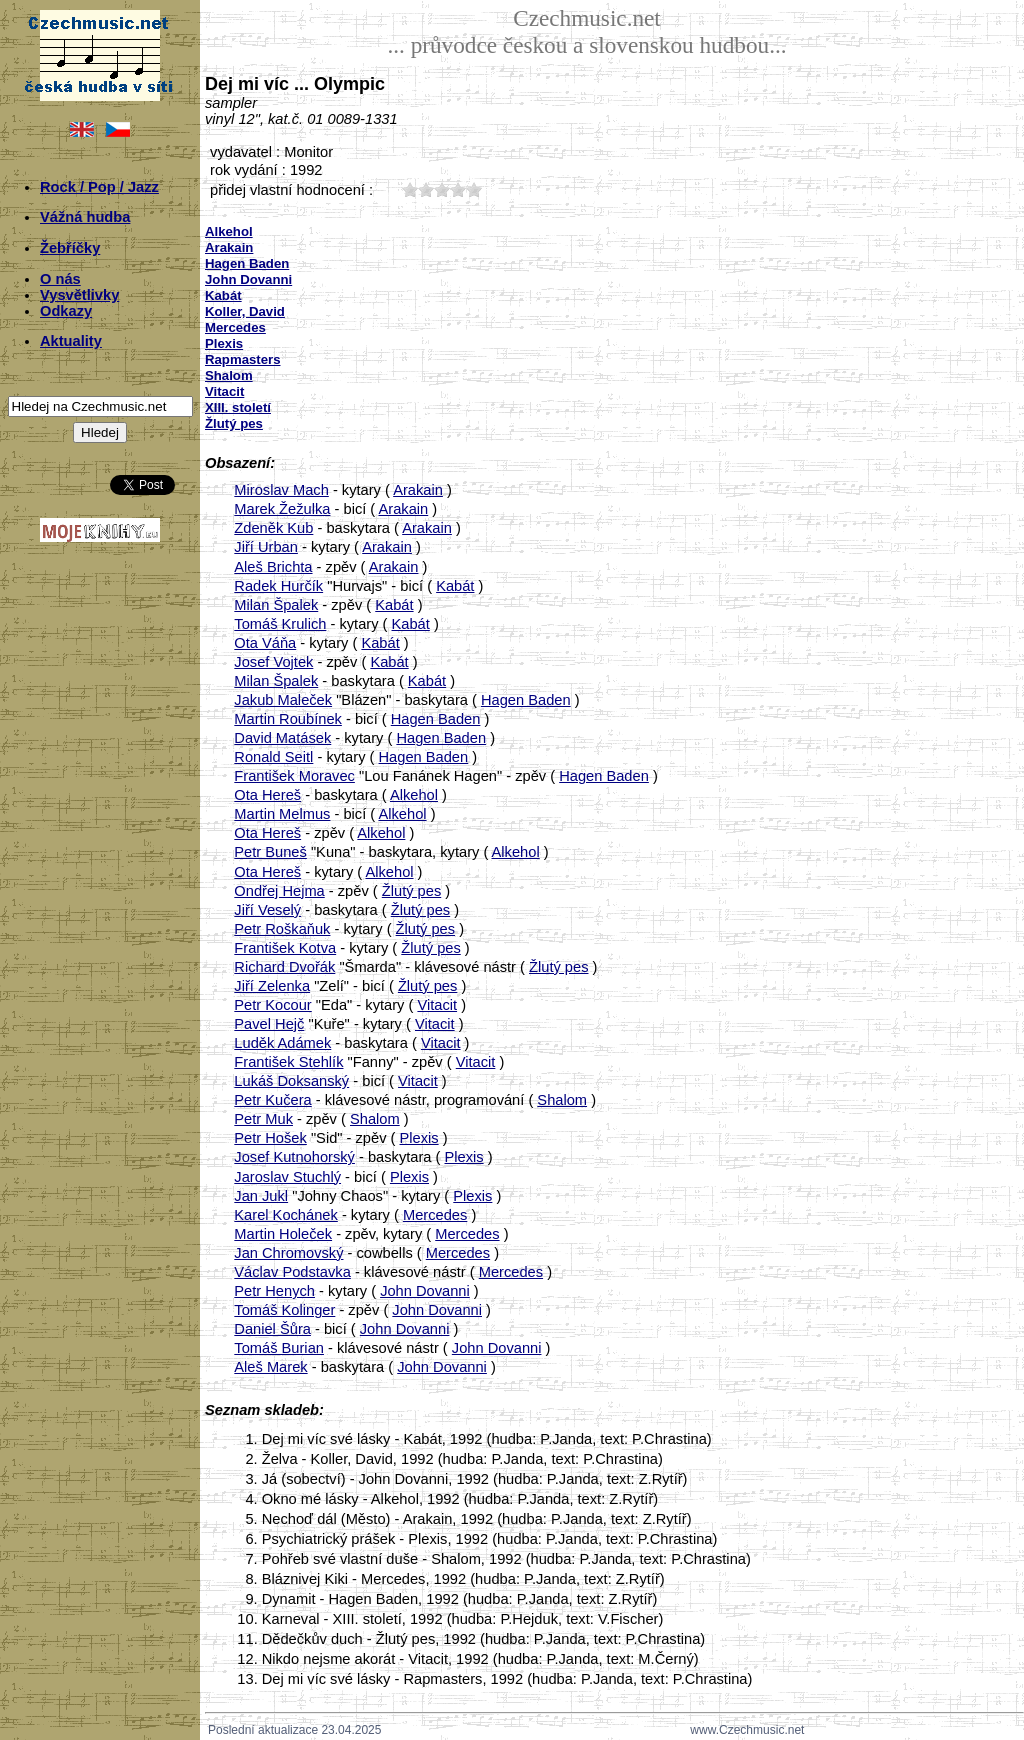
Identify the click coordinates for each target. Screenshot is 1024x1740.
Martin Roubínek (288, 719)
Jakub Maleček (283, 700)
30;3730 (442, 189)
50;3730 (474, 189)
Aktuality (71, 341)
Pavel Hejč (269, 1024)
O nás (60, 279)
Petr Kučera (272, 1100)
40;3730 (458, 189)
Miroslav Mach (281, 490)
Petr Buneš (270, 852)
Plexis (419, 1138)
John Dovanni (425, 1291)
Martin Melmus (282, 814)
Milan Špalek (276, 605)
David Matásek (282, 738)
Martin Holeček (283, 1234)
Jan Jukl (261, 1196)
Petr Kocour (272, 1005)
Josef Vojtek (273, 662)
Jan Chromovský (288, 1253)
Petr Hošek (270, 1138)
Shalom (562, 1100)
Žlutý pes (411, 891)
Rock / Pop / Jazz (99, 187)
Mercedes (435, 1215)
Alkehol (414, 795)
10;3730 (410, 189)
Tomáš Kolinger (284, 1310)
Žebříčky (70, 248)
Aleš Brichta (273, 567)
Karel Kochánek (285, 1215)
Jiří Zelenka (272, 986)
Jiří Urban (266, 547)
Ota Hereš (267, 795)
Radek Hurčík (278, 586)
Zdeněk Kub (273, 528)
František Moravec (294, 776)
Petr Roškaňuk (282, 929)
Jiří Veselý (267, 910)
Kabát (455, 586)
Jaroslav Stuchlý (287, 1177)
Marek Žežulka (282, 509)
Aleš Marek (270, 1367)
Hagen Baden (526, 700)
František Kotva (285, 948)
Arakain (418, 490)
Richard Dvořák (284, 967)
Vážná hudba (85, 217)
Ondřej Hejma (279, 891)
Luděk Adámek (282, 1043)
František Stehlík (288, 1062)
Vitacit (437, 1005)
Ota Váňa (265, 643)
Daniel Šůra (272, 1329)
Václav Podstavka (292, 1272)
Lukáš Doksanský (291, 1081)
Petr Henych (274, 1291)
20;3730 (426, 189)
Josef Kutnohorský (294, 1157)
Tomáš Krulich (280, 624)
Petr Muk (263, 1119)
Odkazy (66, 311)
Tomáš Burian (279, 1348)
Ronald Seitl (273, 757)
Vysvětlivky (79, 295)
